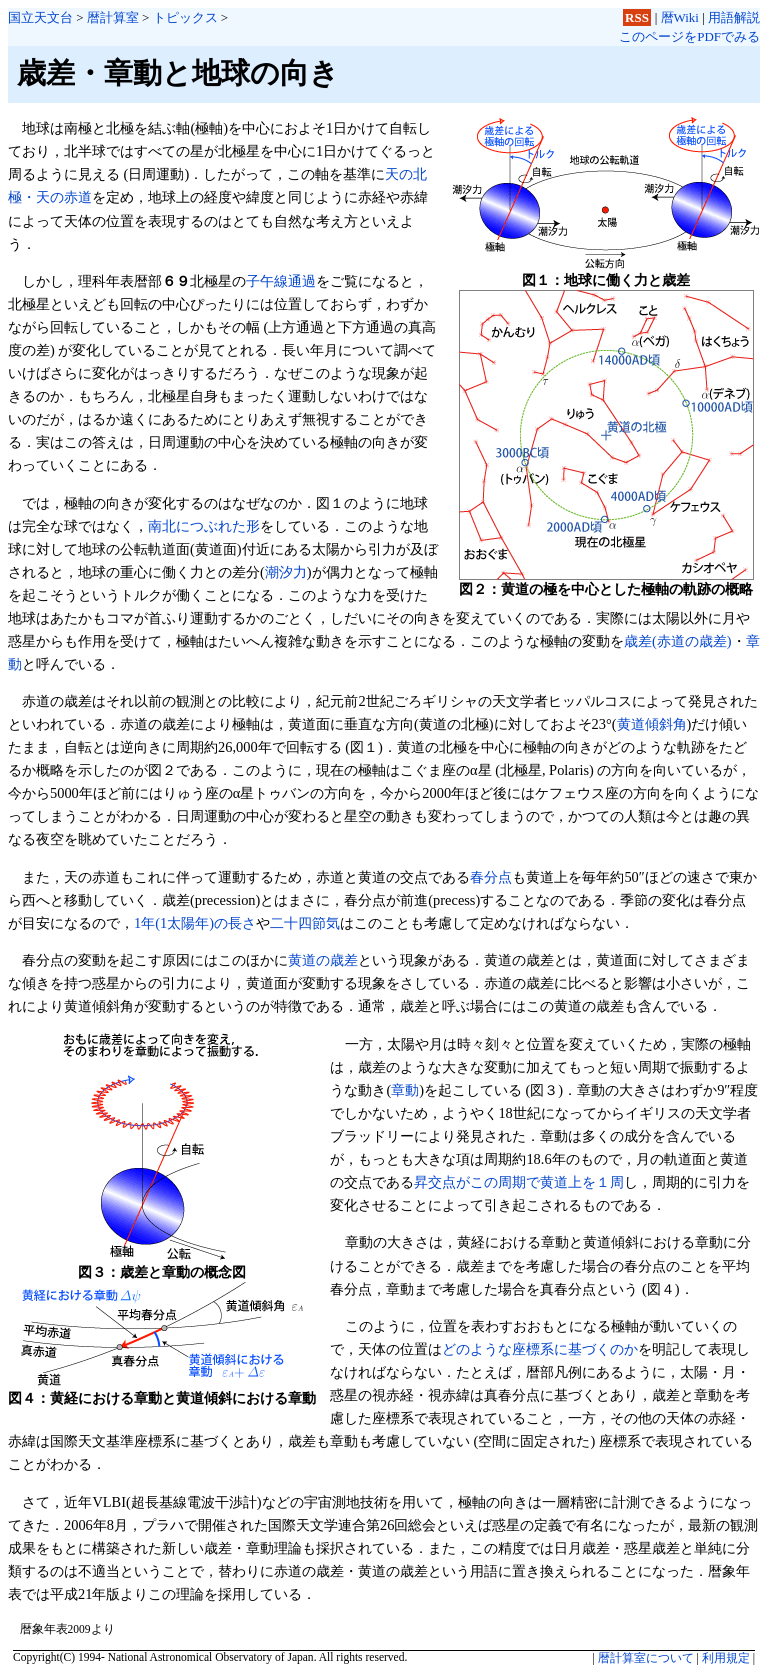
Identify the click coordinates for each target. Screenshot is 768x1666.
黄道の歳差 (323, 960)
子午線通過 (281, 281)
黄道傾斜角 (652, 724)
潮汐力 (286, 572)
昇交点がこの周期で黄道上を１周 (519, 1182)
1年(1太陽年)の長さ (195, 923)
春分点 (491, 877)
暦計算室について (646, 1658)
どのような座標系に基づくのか (540, 1349)
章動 (405, 1090)
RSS (637, 17)
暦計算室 (113, 17)
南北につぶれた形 (204, 526)
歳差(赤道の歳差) (678, 641)
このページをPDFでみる (689, 36)
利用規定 (726, 1658)
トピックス (185, 17)
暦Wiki (680, 17)
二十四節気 (305, 923)
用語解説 (734, 17)
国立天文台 (40, 17)
